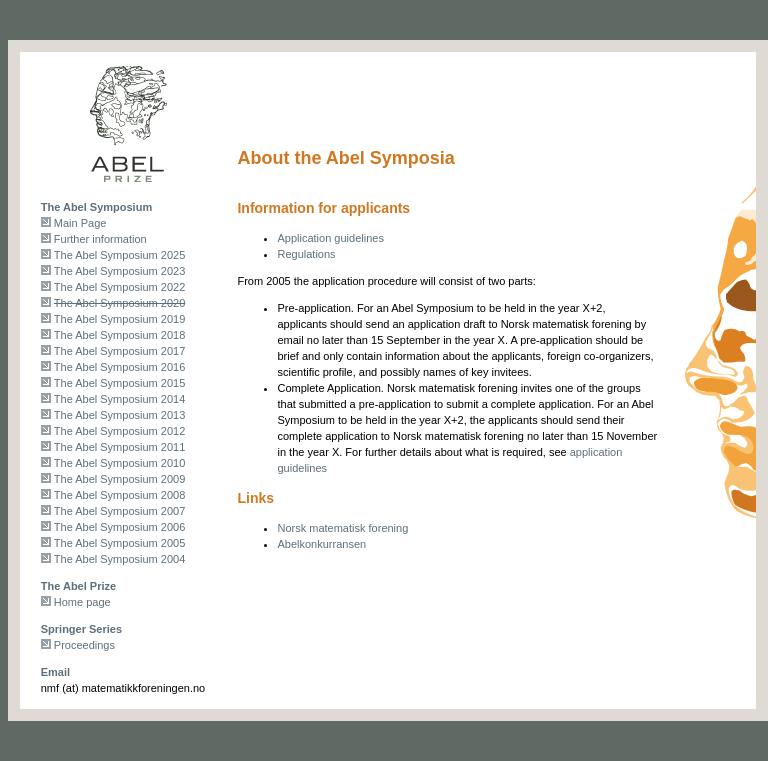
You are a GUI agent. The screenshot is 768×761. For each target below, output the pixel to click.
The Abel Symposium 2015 (119, 383)
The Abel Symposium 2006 (119, 527)
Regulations (306, 254)
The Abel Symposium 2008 (119, 495)
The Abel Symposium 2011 (119, 447)
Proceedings (84, 645)
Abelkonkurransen (321, 544)
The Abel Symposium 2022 (119, 287)
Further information (100, 239)
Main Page (80, 223)
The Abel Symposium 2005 (119, 543)
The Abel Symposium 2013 (119, 415)
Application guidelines (330, 238)
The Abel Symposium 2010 (119, 463)
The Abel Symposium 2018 (119, 335)
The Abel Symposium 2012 (119, 431)
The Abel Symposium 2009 (119, 479)
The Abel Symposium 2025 (119, 255)
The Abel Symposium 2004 (119, 559)
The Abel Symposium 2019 (119, 319)
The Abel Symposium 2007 (119, 511)
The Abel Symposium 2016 (119, 367)
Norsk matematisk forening (342, 528)
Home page (82, 602)
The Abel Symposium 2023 (119, 271)
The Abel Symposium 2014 (119, 399)
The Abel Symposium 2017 (119, 351)
